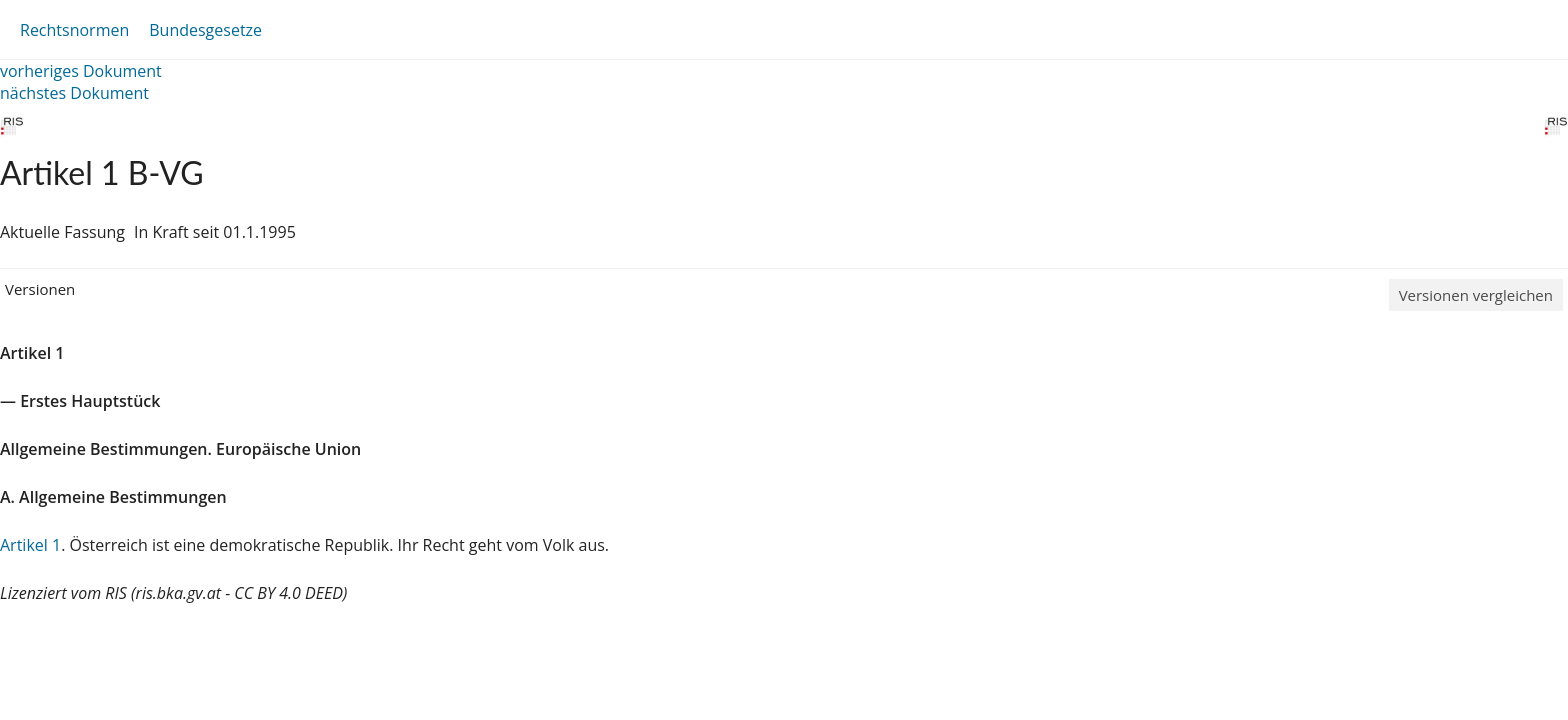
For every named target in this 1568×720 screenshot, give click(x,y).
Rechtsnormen (74, 30)
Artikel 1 (30, 545)
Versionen (40, 289)
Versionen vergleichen (1476, 295)
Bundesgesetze (205, 30)
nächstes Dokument (74, 93)
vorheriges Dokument (81, 71)
